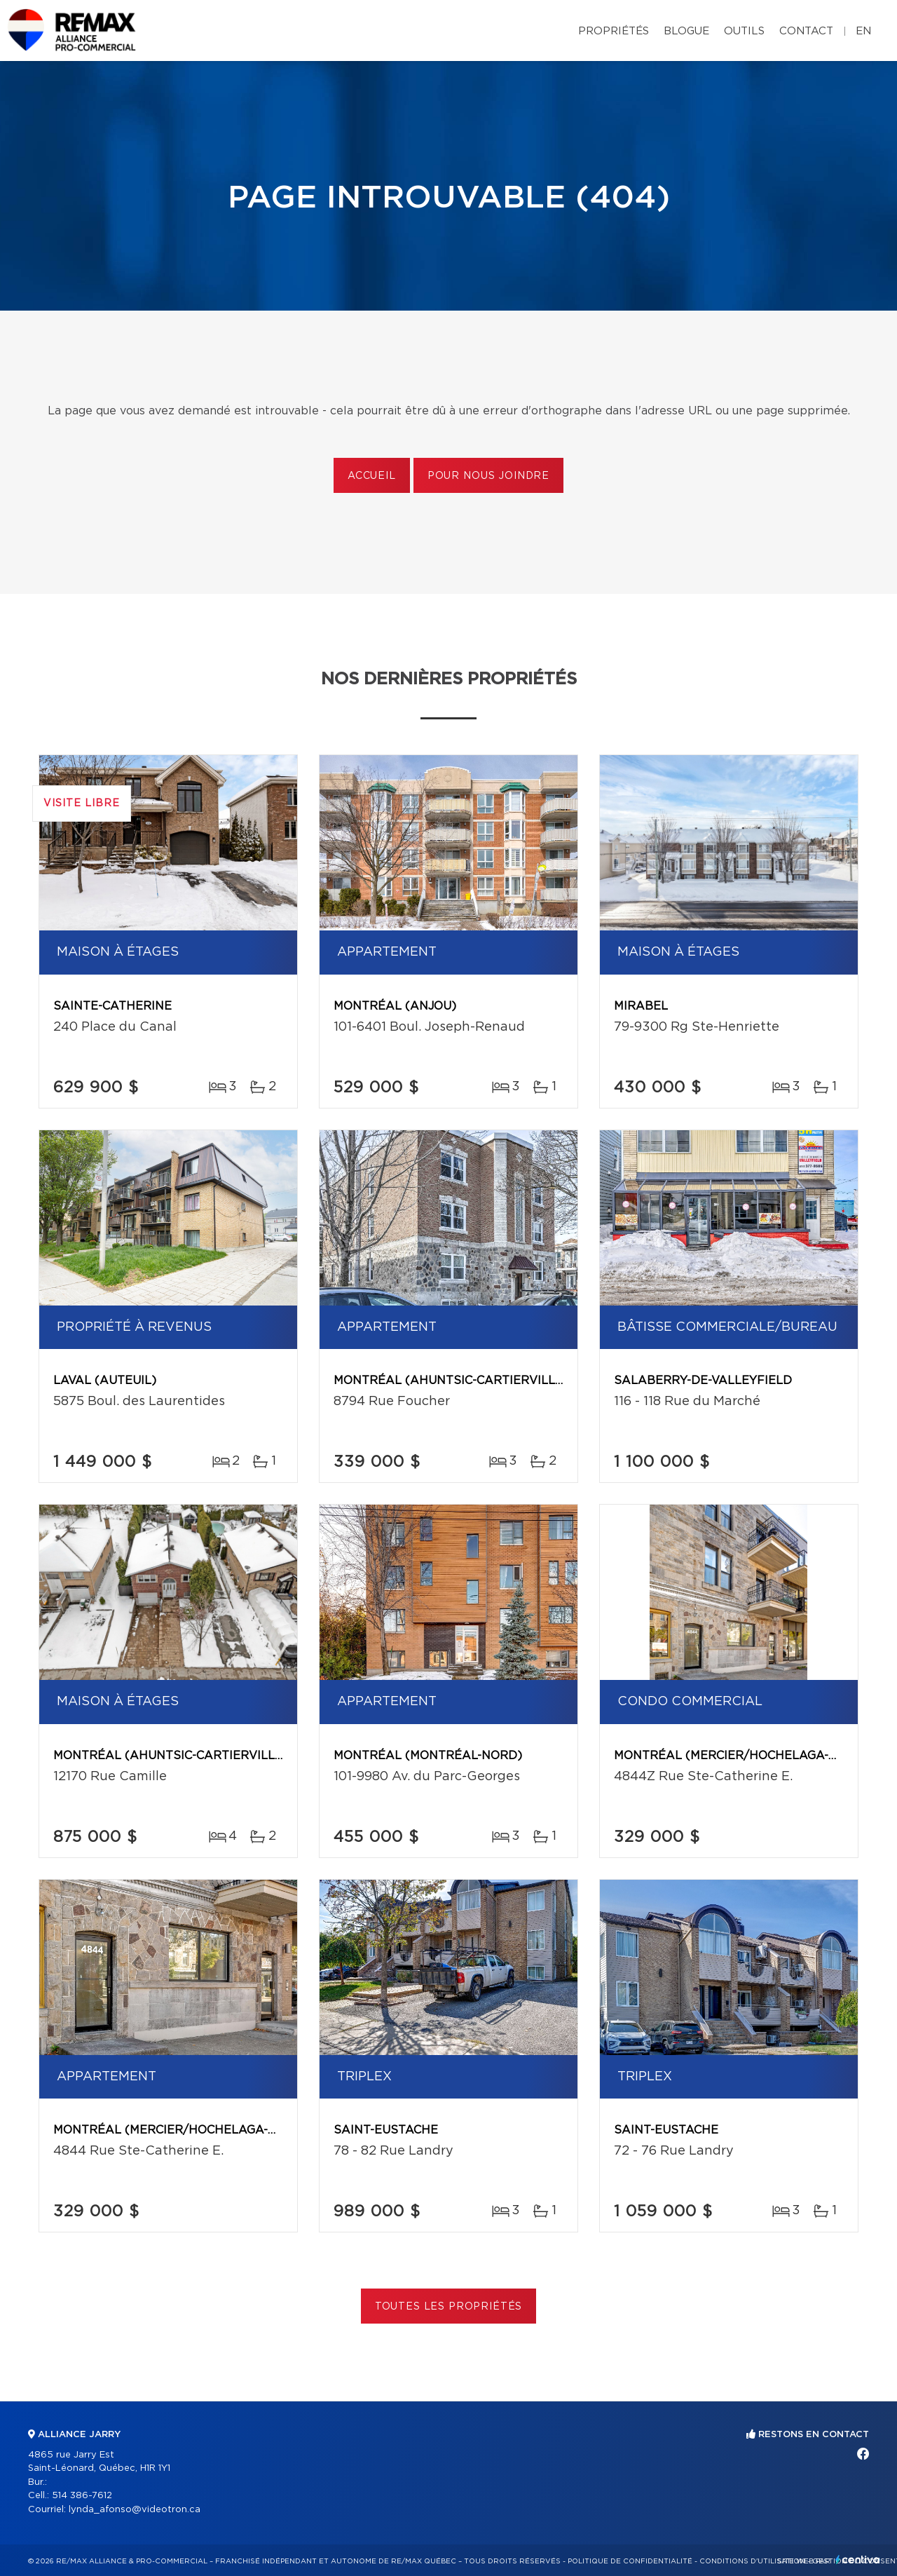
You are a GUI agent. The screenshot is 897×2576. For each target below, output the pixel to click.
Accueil (372, 476)
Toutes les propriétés (449, 2307)
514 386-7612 (82, 2495)
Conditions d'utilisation (752, 2561)
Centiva (857, 2559)
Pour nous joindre (488, 476)
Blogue (686, 31)
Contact (806, 31)
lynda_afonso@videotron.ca (134, 2509)
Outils (744, 31)
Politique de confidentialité (630, 2561)
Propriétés (613, 31)
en (863, 31)
